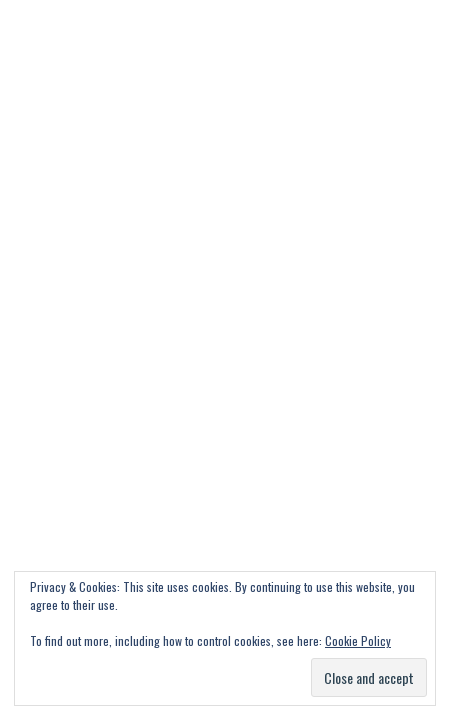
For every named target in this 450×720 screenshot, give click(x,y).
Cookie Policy (358, 640)
